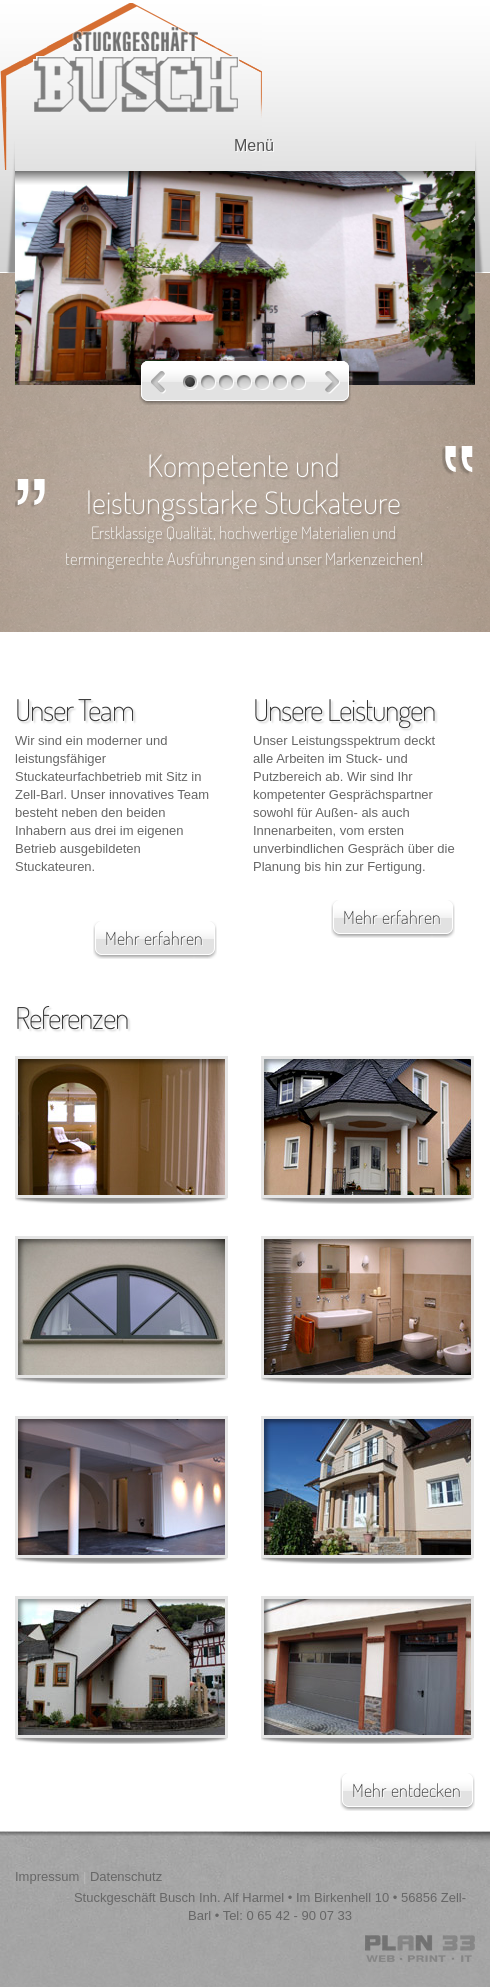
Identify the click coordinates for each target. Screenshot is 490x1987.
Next (332, 382)
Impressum (47, 1876)
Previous (158, 382)
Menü (241, 145)
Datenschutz (126, 1876)
